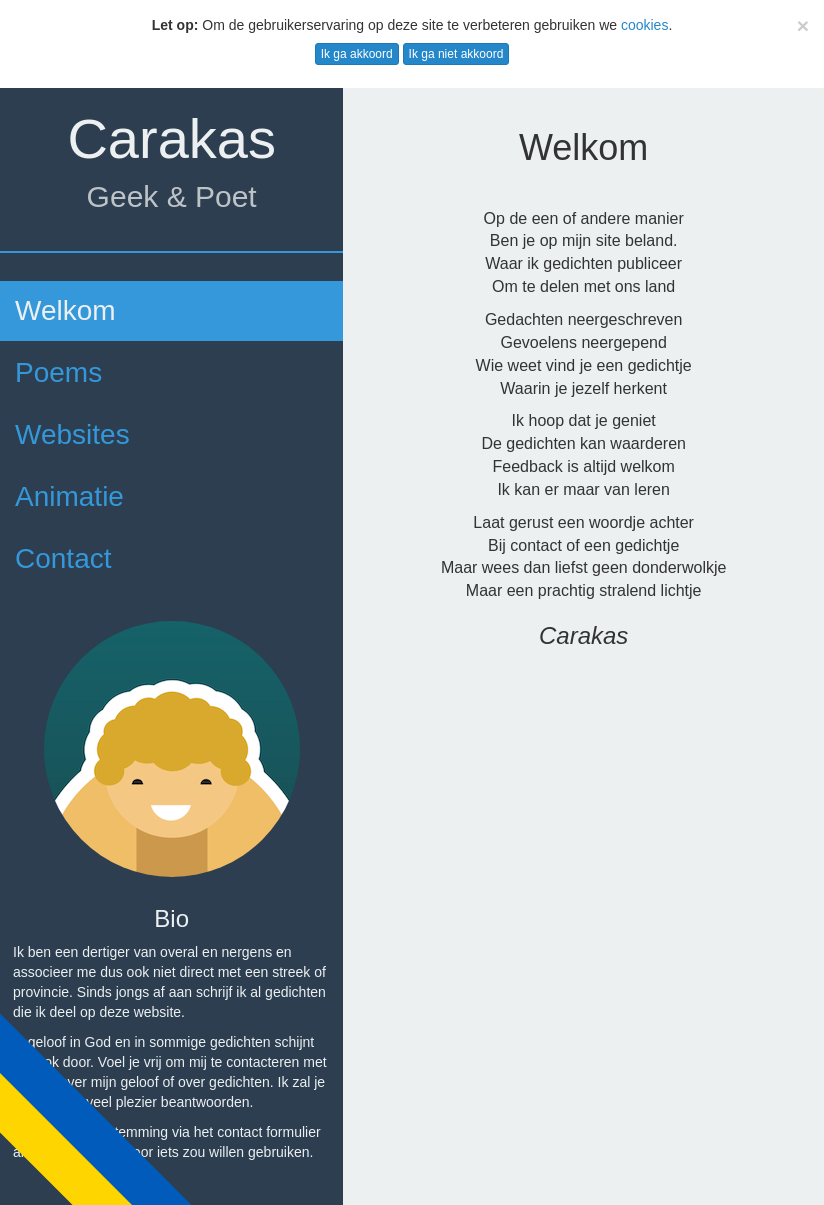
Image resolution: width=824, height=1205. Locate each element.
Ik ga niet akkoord (456, 54)
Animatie (69, 496)
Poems (58, 372)
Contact (63, 558)
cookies (644, 25)
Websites (72, 434)
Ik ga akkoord (357, 54)
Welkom (65, 310)
